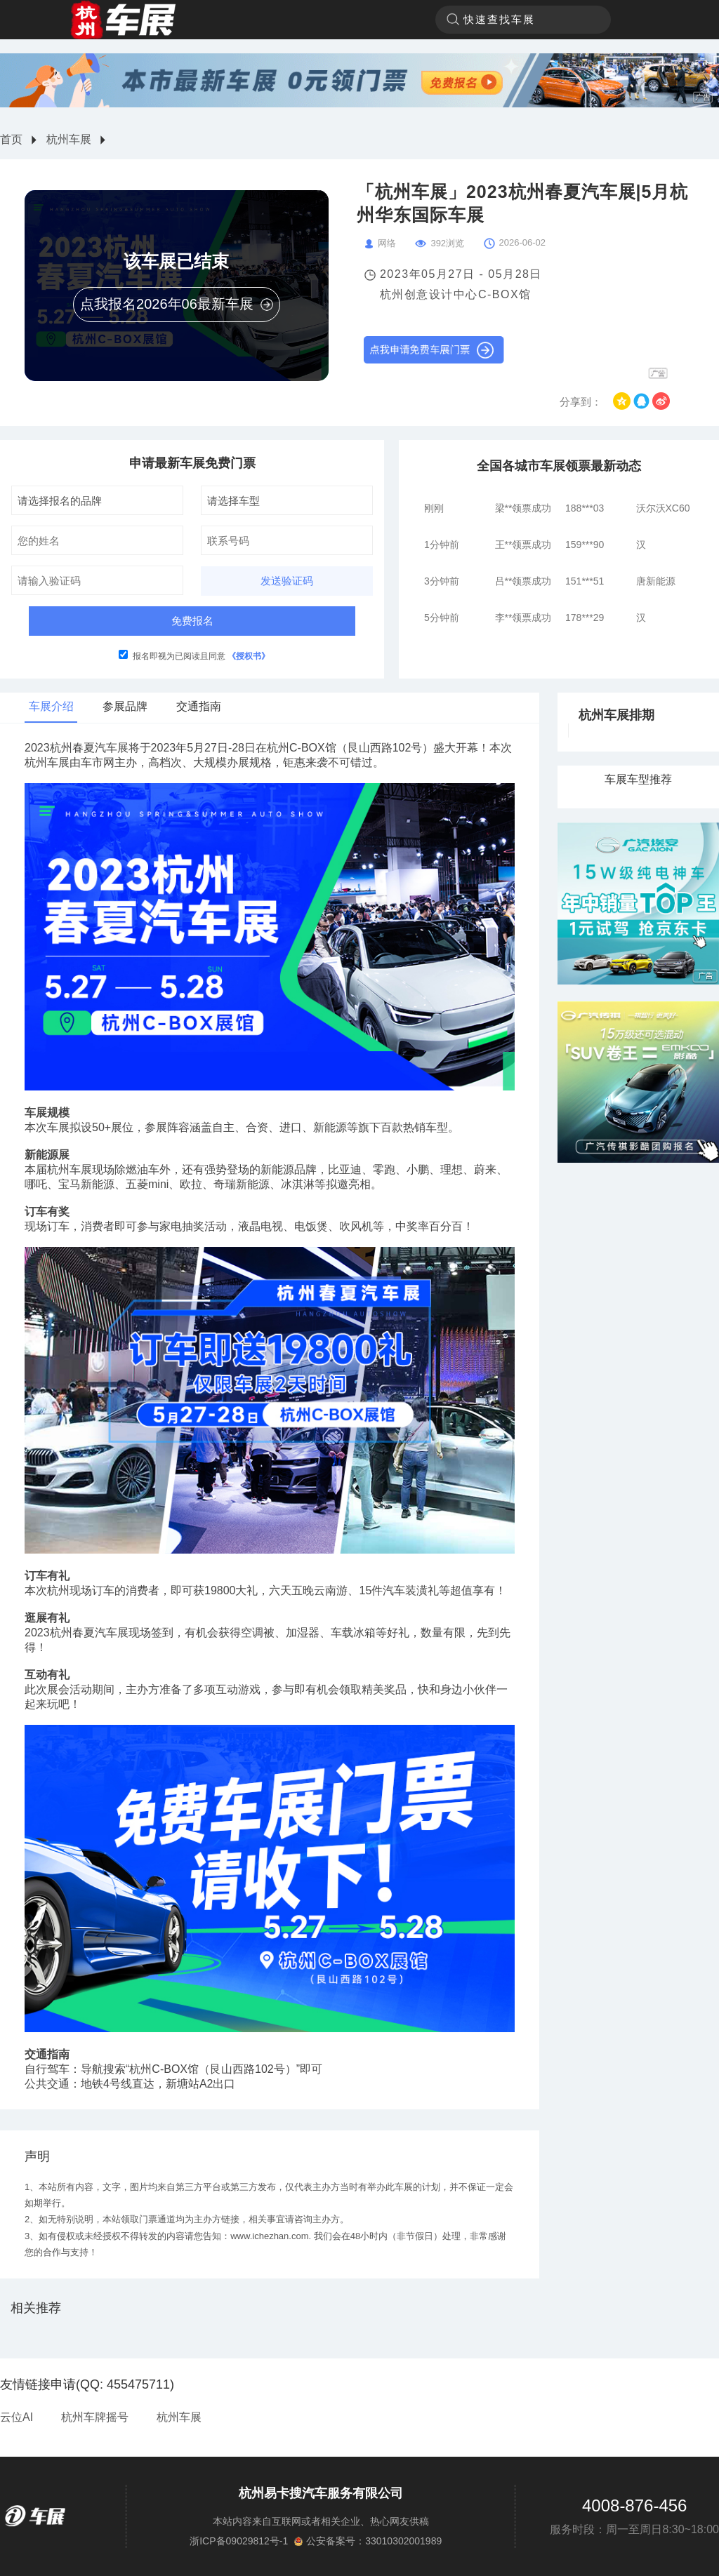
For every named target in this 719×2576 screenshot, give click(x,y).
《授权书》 (248, 656)
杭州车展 (68, 139)
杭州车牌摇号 (94, 2417)
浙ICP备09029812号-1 (239, 2541)
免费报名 (192, 621)
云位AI (16, 2417)
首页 (11, 139)
